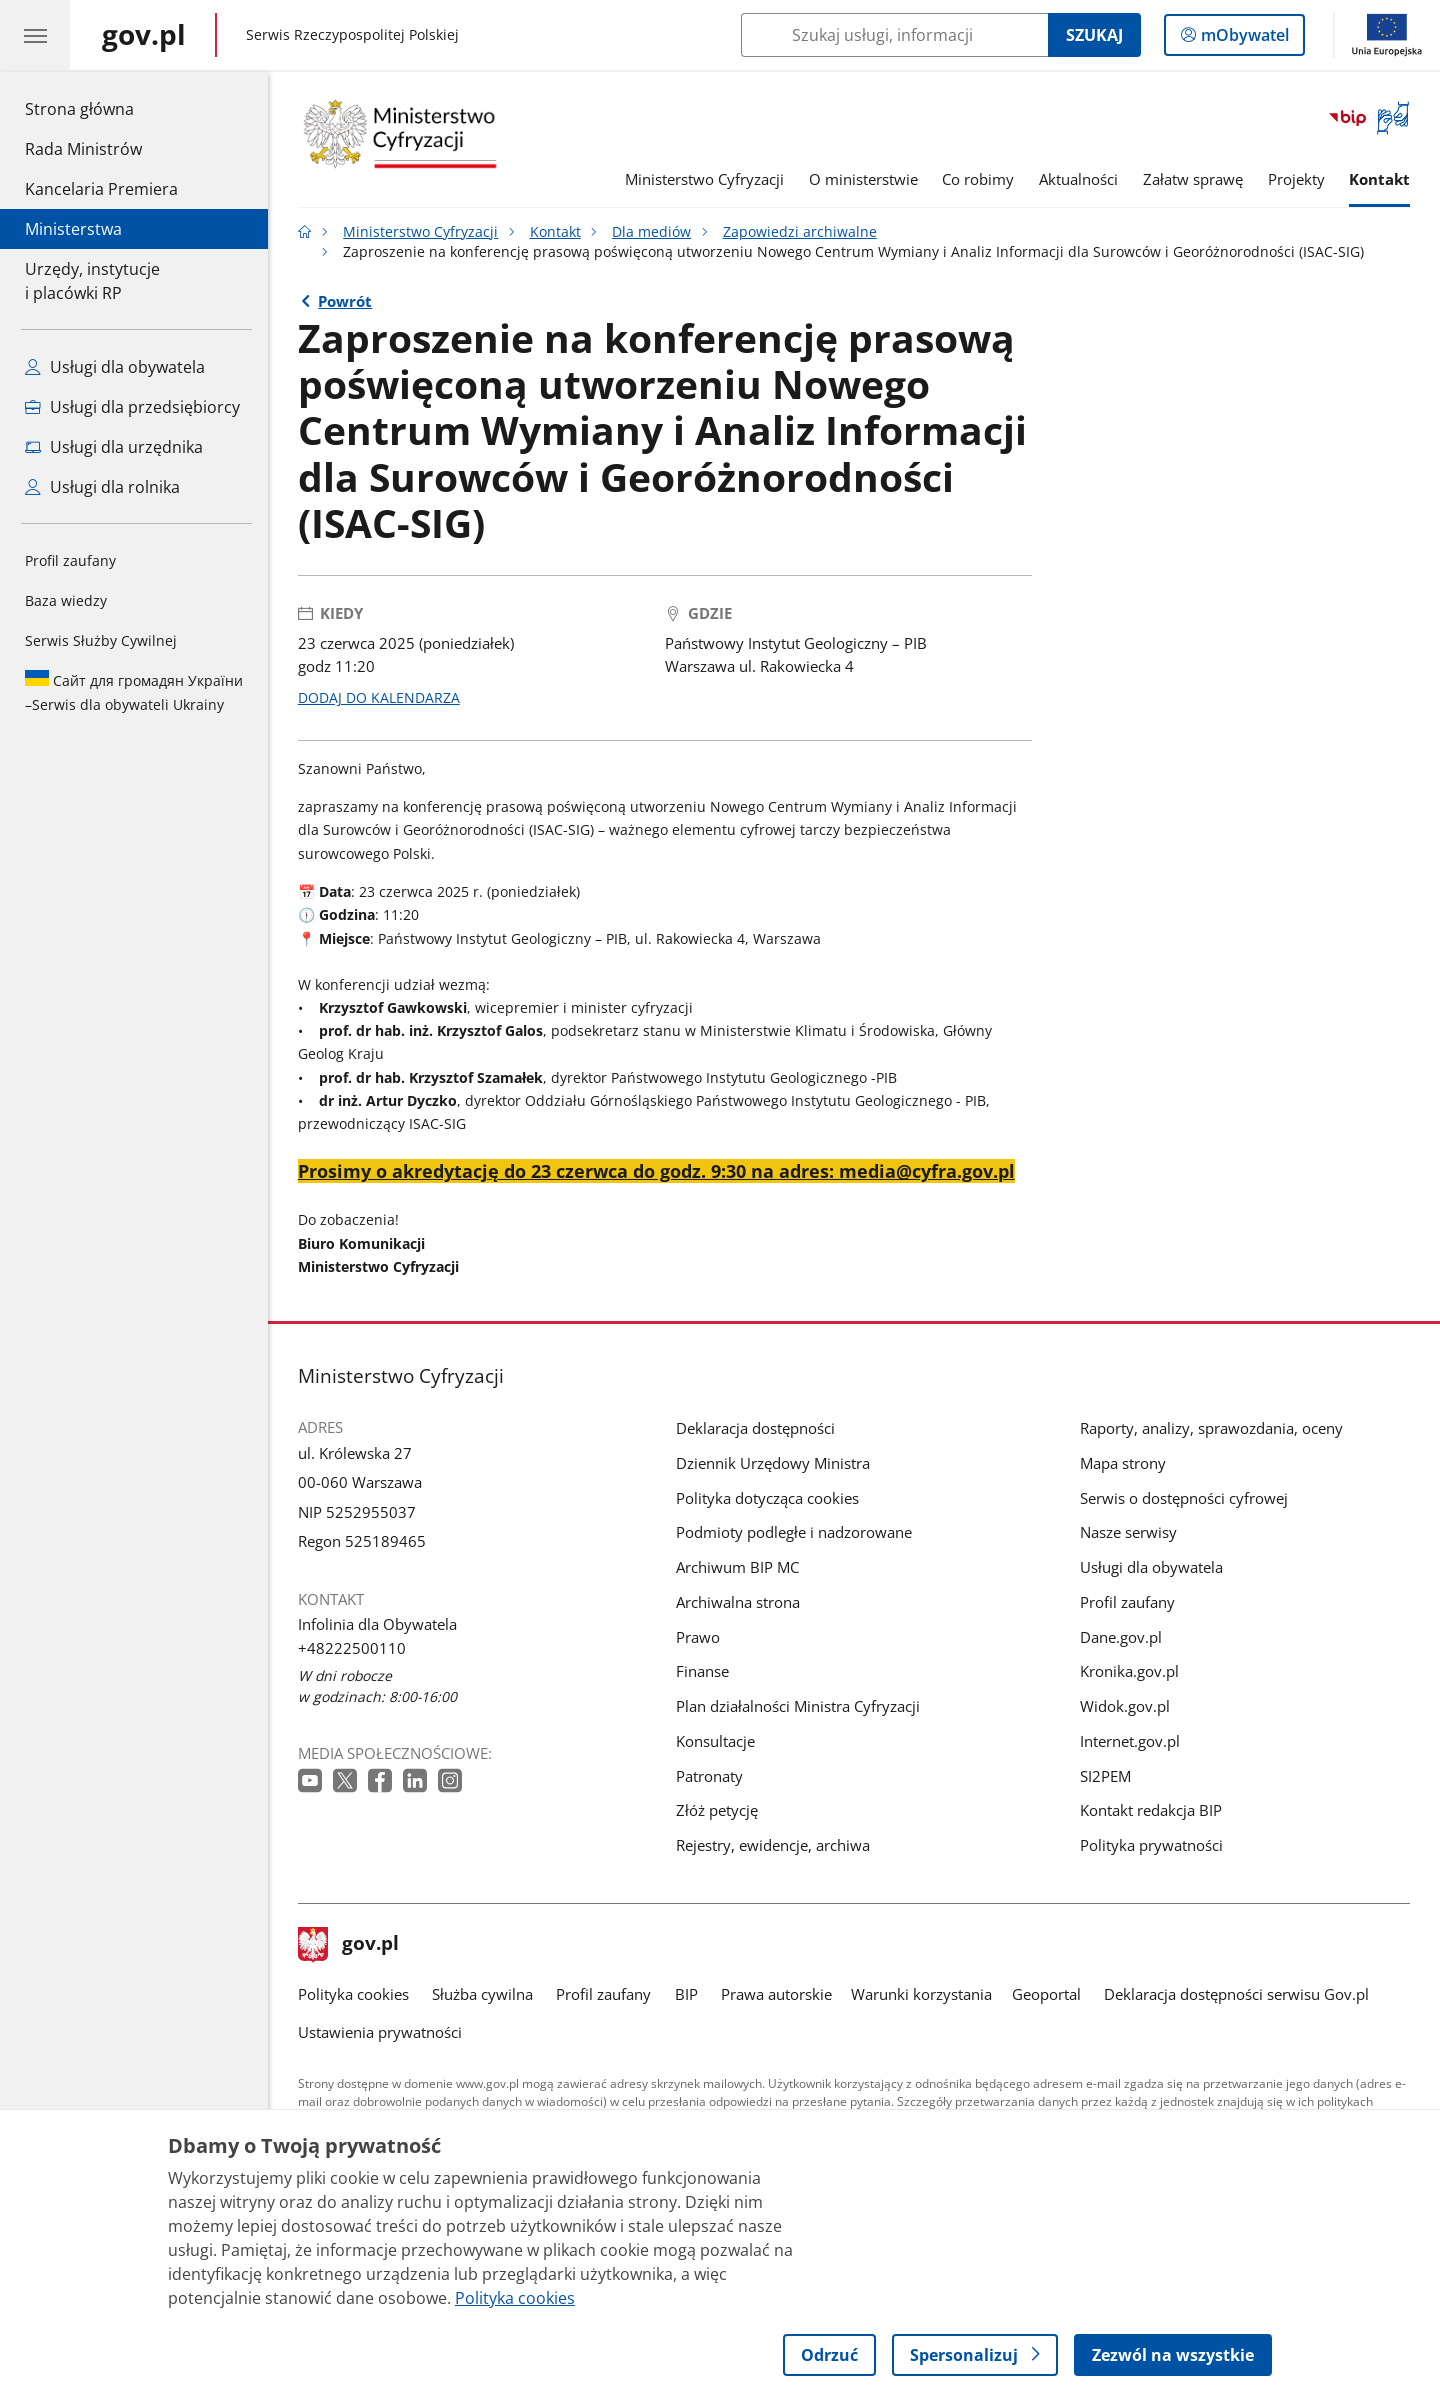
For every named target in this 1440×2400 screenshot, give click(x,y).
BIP (686, 1994)
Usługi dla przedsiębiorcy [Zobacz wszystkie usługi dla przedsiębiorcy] (132, 407)
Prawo (698, 1637)
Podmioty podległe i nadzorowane (794, 1532)
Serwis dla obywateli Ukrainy (134, 692)
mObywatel (1243, 39)
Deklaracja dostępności (755, 1428)
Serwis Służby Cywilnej (101, 640)
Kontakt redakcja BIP (1151, 1810)
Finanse (702, 1671)
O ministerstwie (863, 179)
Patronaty (709, 1776)
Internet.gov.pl (1130, 1741)
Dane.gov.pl (1121, 1637)
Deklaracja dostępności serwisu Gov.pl (1236, 1994)
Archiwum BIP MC (737, 1567)
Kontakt (1379, 179)
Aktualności (1078, 179)
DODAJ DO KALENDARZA (379, 698)
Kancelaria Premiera (101, 189)
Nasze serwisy (1128, 1532)
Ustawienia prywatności (380, 2032)
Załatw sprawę (1193, 179)
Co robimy (978, 179)
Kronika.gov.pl (1129, 1671)
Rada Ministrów (83, 149)
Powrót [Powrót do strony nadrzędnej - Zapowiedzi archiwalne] (345, 301)
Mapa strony (1123, 1463)
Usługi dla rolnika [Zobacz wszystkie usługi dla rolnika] (102, 487)
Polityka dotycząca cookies (767, 1498)
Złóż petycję (717, 1810)
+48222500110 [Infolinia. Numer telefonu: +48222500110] (352, 1648)
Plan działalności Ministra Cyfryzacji (798, 1706)
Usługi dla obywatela (1151, 1567)
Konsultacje (715, 1741)
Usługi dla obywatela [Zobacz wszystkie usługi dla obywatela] (115, 367)
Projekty (1296, 179)
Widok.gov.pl (1125, 1706)
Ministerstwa (73, 229)
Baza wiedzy (66, 600)
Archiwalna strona (738, 1602)
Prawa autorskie (776, 1994)
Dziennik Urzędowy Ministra (773, 1463)
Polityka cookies (353, 1994)
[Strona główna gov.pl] (144, 35)
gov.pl (349, 1945)
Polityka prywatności (1151, 1845)
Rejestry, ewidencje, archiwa (773, 1845)
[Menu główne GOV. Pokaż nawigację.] (35, 35)
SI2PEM (1105, 1776)
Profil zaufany (70, 560)
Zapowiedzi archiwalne (800, 232)
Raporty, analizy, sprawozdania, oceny (1211, 1428)
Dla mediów (651, 232)
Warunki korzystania (921, 1994)
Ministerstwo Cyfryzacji (704, 179)
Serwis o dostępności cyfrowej (1184, 1498)
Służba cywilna (482, 1994)
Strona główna (101, 108)
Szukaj (1094, 35)
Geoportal (1046, 1994)
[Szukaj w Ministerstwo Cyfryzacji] (894, 35)
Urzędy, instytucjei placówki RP (92, 281)
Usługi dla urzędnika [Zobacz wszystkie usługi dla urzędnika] (114, 447)
